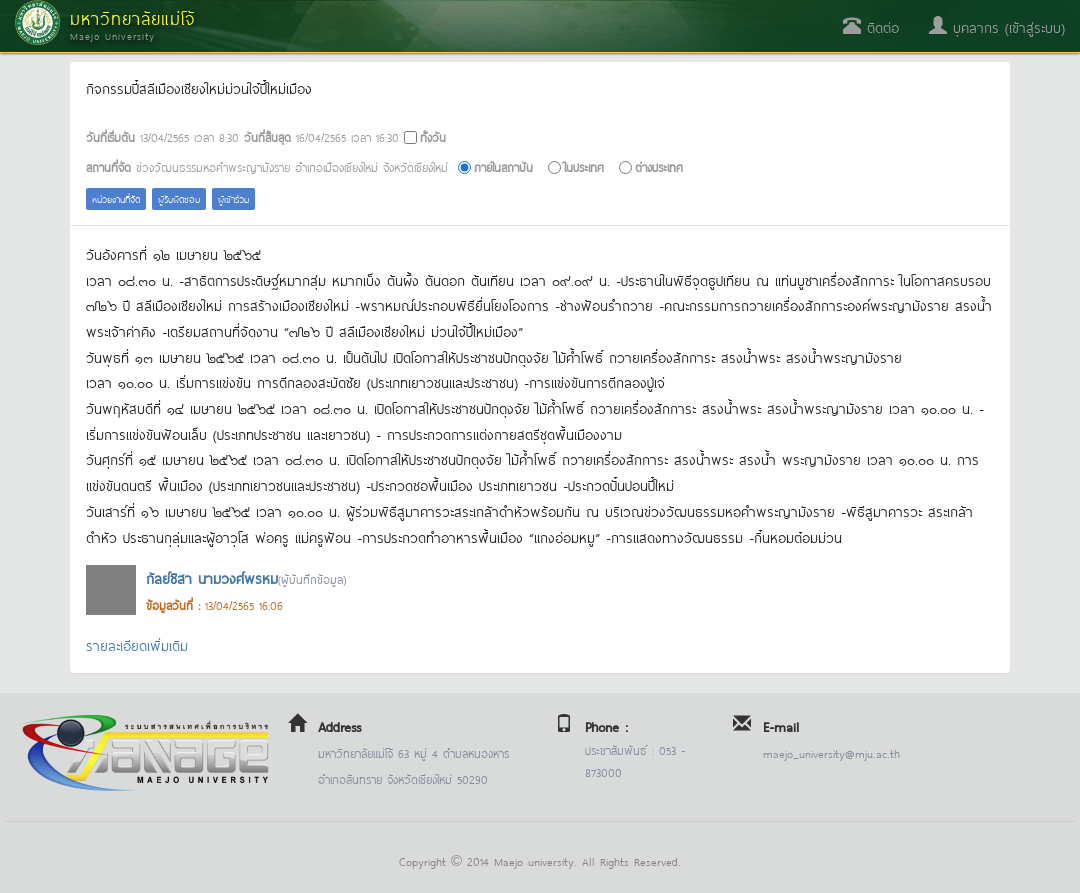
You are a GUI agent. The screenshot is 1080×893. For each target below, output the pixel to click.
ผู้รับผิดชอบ (179, 198)
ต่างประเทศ (659, 166)
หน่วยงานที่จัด (116, 198)
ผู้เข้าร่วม (233, 198)
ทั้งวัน (433, 136)
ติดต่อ (871, 26)
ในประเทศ (584, 166)
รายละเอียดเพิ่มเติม (137, 644)
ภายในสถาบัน (503, 166)
